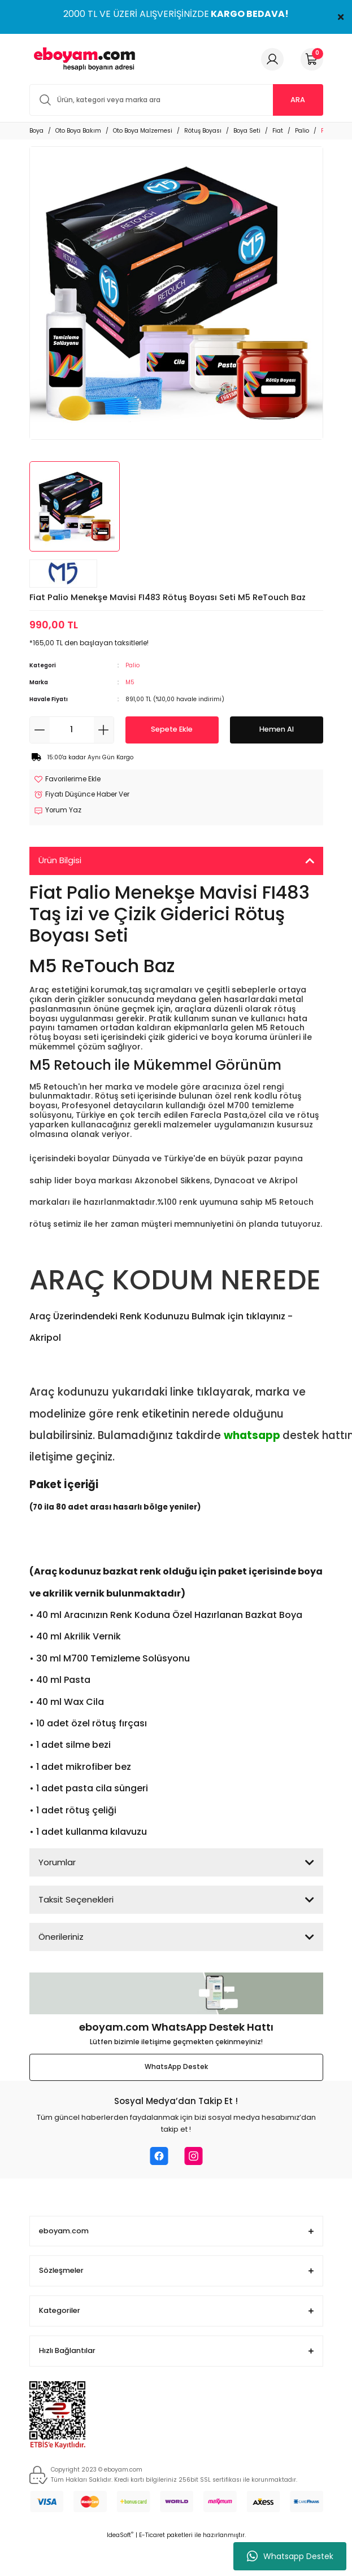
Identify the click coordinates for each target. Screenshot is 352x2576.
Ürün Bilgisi (59, 860)
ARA (297, 99)
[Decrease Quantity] (40, 730)
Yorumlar (57, 1862)
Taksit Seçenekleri (76, 1899)
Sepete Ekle (172, 729)
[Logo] (82, 59)
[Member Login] (272, 59)
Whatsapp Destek (290, 2556)
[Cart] (312, 59)
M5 (129, 682)
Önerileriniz (61, 1937)
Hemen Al (276, 729)
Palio (132, 665)
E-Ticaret (152, 2535)
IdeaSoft (120, 2535)
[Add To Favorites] (67, 779)
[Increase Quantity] (104, 730)
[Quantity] (72, 730)
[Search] (176, 100)
